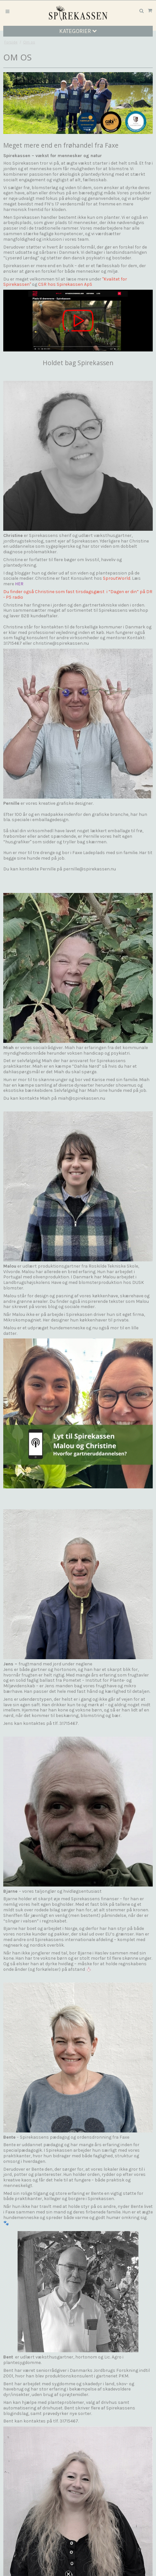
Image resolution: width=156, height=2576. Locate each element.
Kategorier (78, 31)
